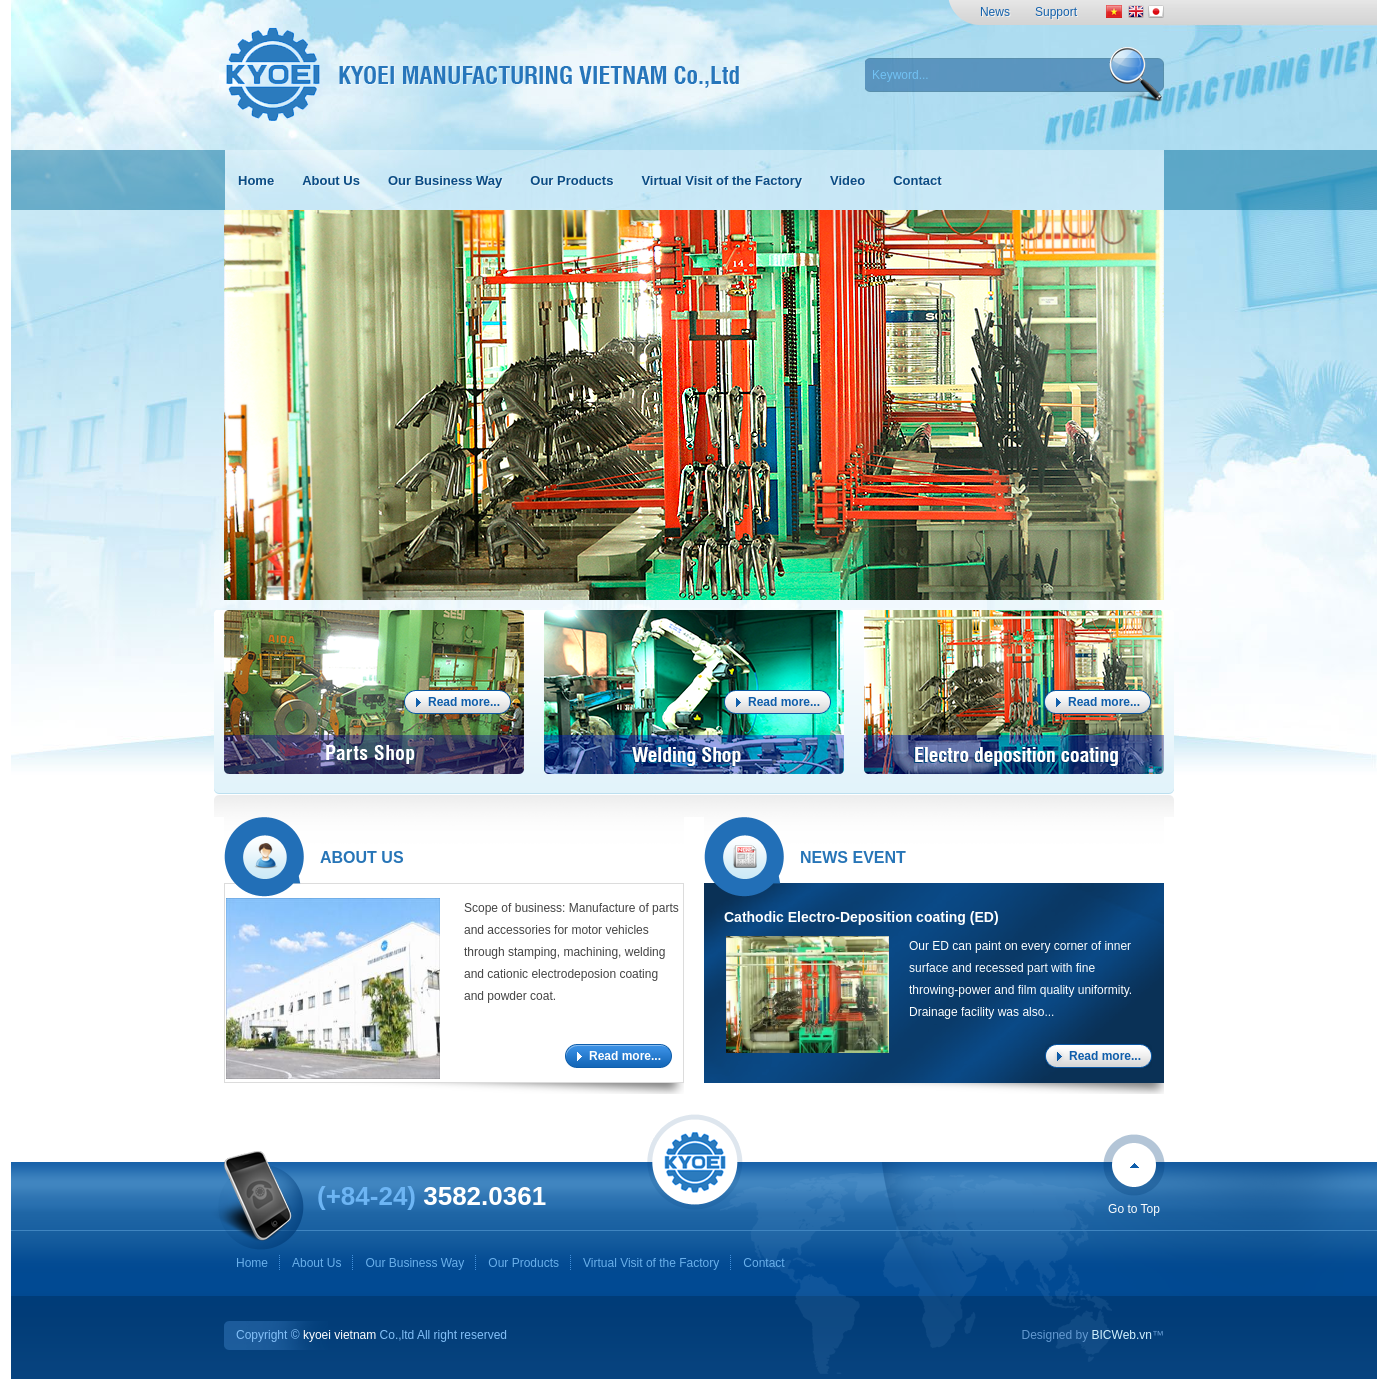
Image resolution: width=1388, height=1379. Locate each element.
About (362, 857)
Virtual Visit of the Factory (651, 1263)
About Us (316, 1263)
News (995, 12)
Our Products (523, 1263)
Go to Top (1134, 1209)
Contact (763, 1263)
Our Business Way (414, 1263)
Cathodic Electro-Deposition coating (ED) (861, 917)
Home (252, 1263)
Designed (1046, 1335)
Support (1056, 12)
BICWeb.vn (1122, 1335)
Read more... (464, 702)
